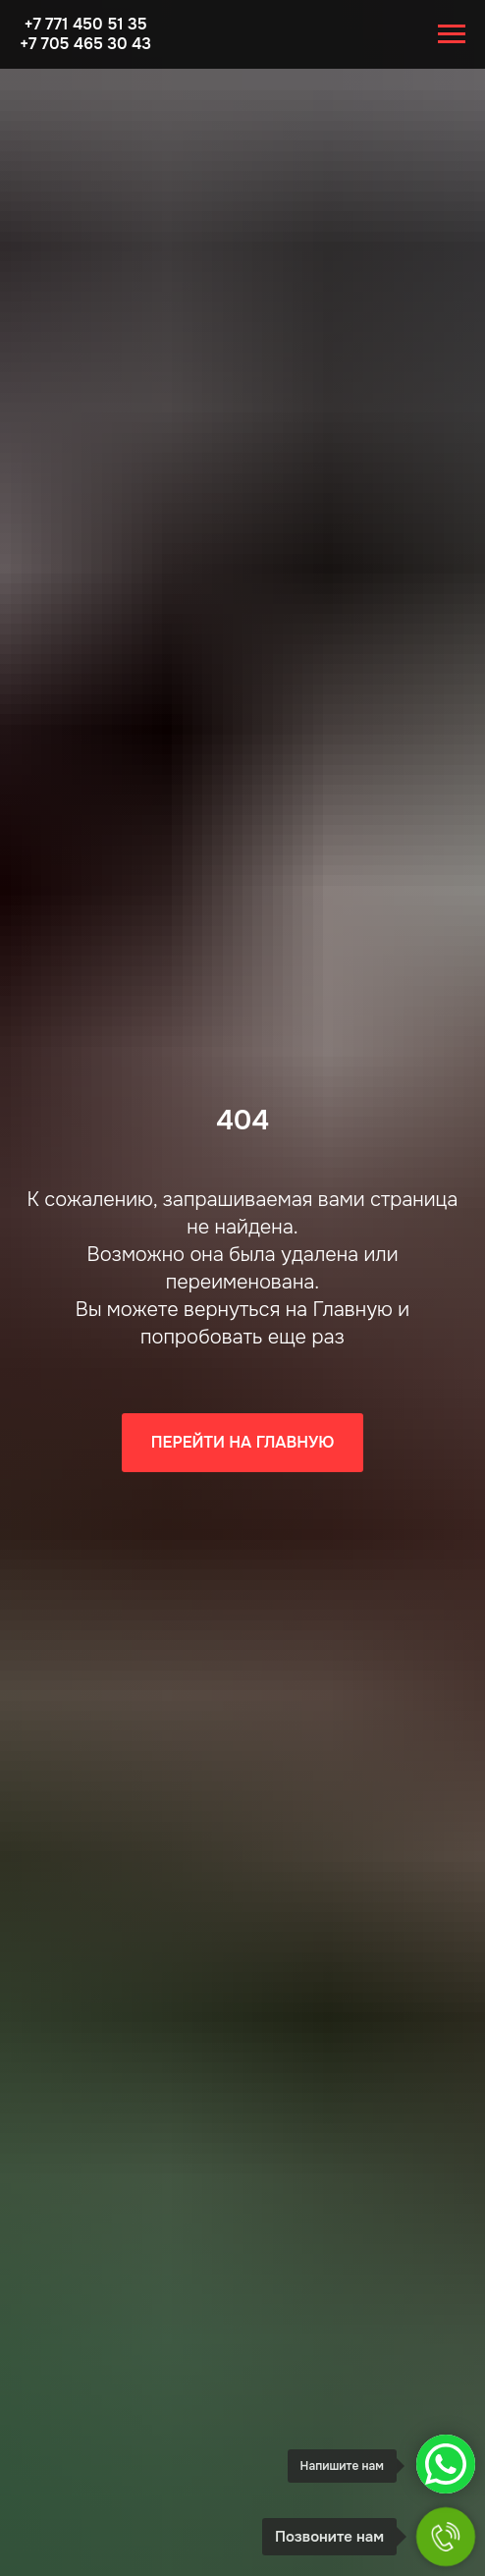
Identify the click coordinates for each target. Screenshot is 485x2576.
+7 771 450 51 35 (85, 24)
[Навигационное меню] (451, 34)
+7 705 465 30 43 (85, 43)
